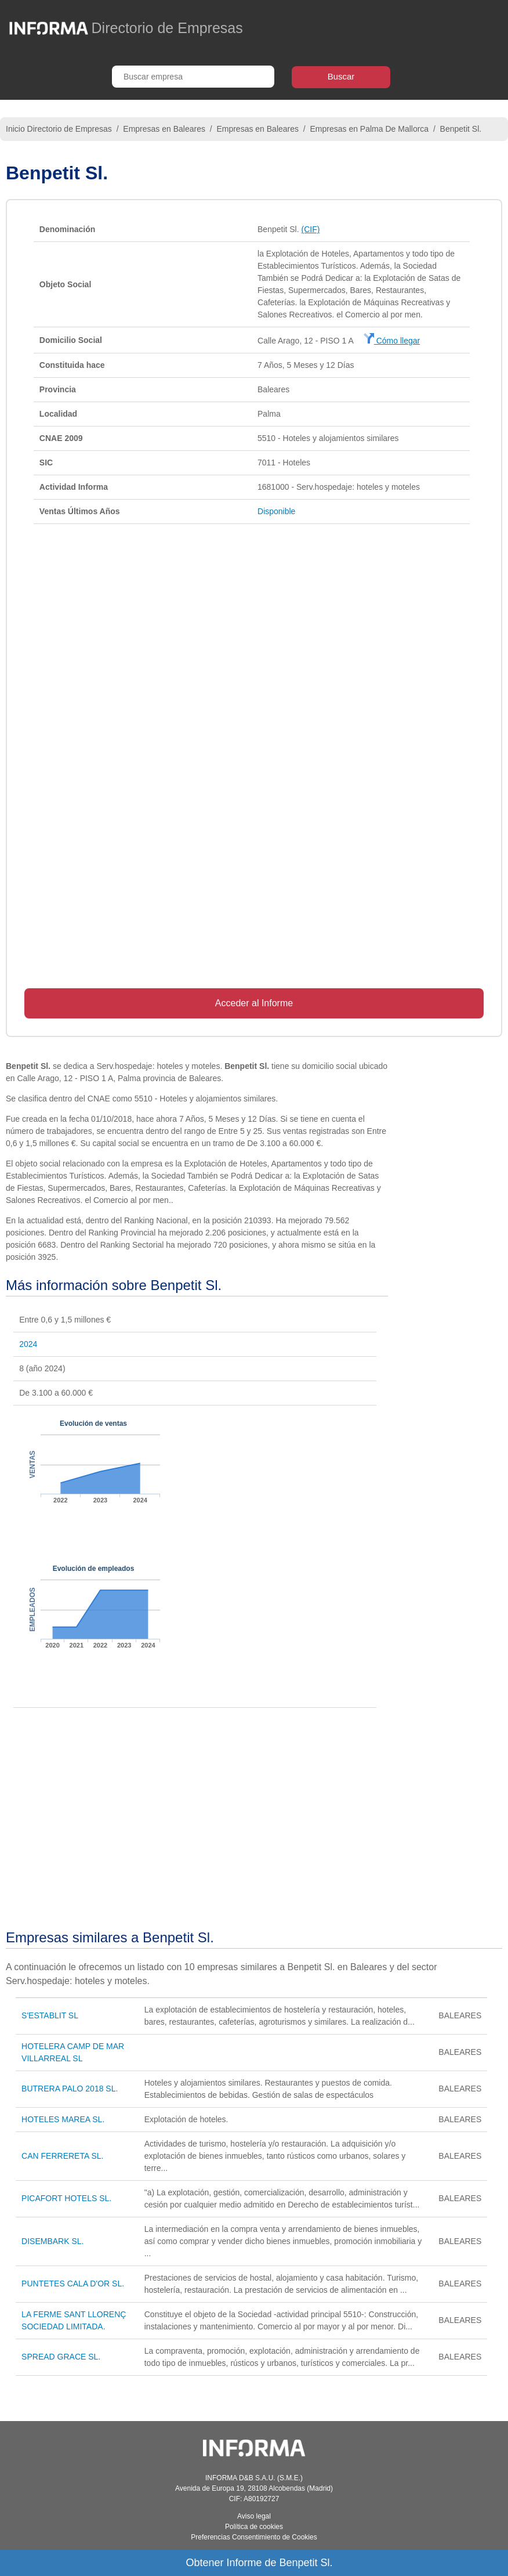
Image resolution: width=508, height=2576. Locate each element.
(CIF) (311, 229)
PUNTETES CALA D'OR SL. (72, 2283)
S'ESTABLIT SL (49, 2015)
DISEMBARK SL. (52, 2241)
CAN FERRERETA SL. (62, 2155)
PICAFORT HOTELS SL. (66, 2198)
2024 (28, 1344)
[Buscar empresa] (193, 77)
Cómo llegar (392, 340)
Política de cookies (254, 2527)
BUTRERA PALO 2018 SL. (69, 2088)
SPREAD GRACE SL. (60, 2356)
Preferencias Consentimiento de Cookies (254, 2537)
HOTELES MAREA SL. (62, 2119)
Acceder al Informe (254, 1003)
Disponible (276, 511)
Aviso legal (254, 2516)
